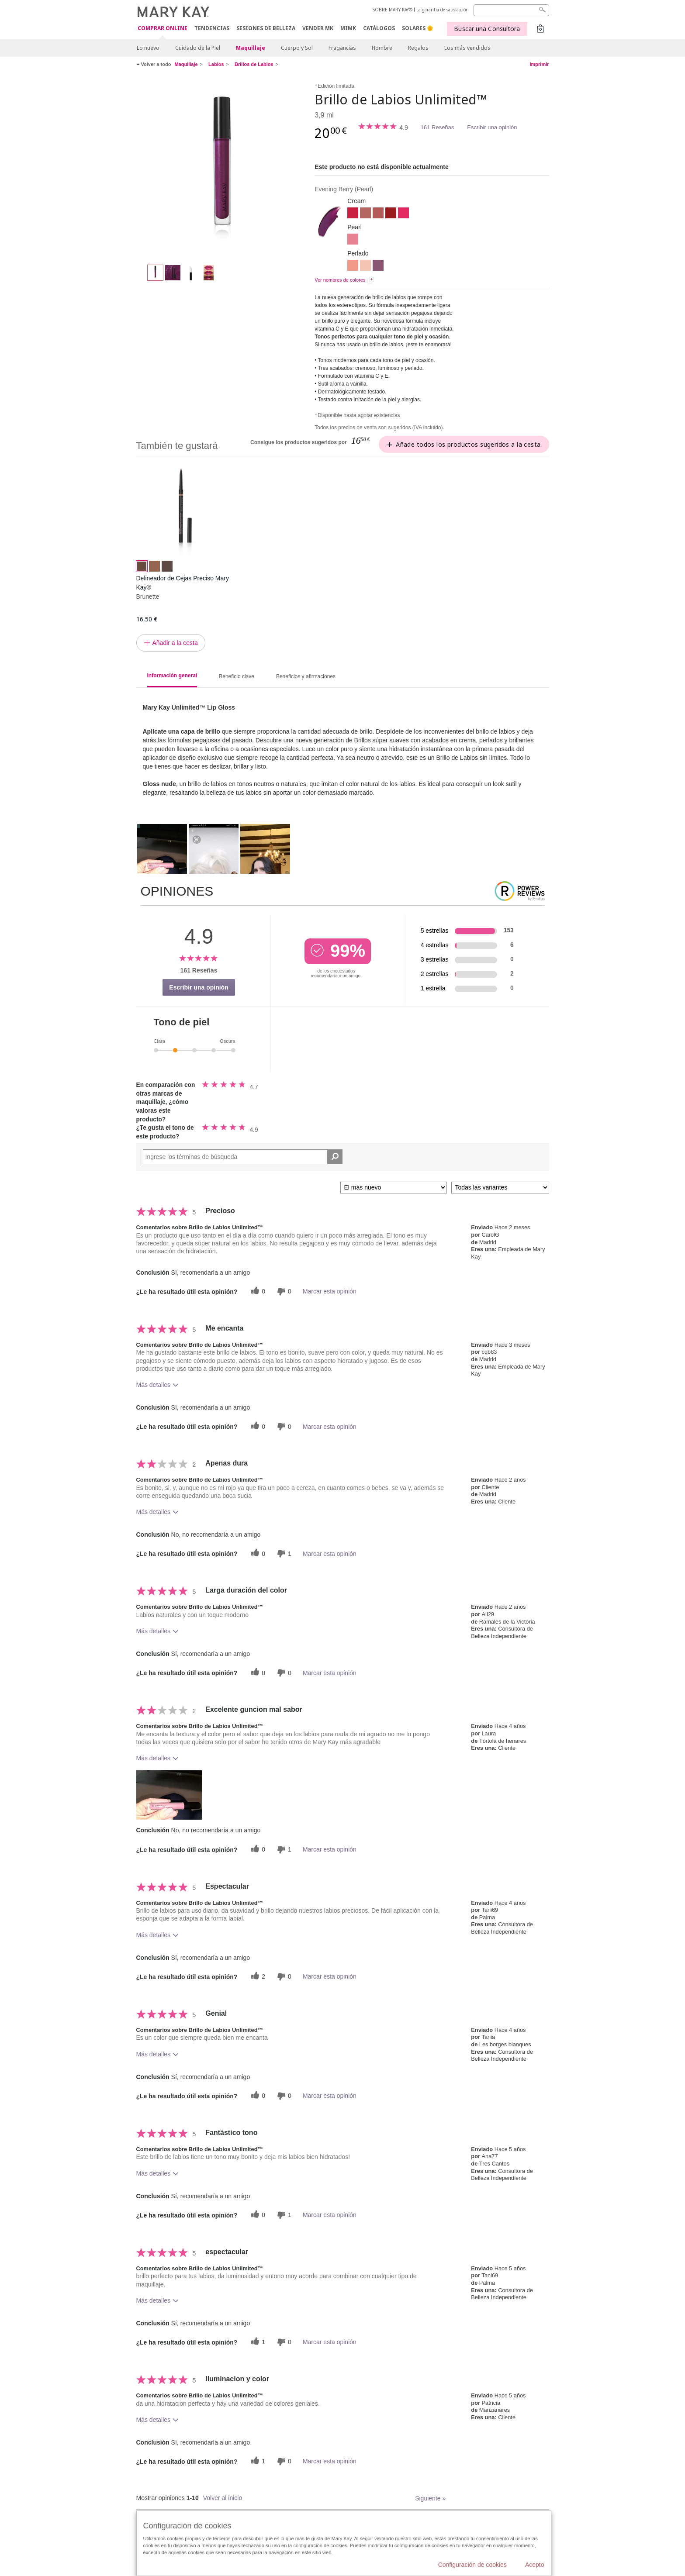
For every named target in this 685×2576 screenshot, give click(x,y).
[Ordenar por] (393, 1187)
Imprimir (539, 64)
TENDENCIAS (211, 28)
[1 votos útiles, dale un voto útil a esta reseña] (257, 2342)
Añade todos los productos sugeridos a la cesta (468, 444)
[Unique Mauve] (378, 214)
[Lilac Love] (378, 266)
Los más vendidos (467, 48)
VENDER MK (317, 28)
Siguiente (430, 2498)
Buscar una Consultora (487, 28)
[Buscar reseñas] (334, 1156)
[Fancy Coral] (352, 266)
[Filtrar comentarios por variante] (500, 1187)
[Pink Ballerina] (352, 240)
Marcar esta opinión (329, 1291)
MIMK (348, 28)
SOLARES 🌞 (417, 28)
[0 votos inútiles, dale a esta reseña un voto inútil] (283, 1291)
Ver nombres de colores (340, 280)
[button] (169, 1795)
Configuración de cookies (472, 2564)
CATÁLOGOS (379, 28)
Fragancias (342, 48)
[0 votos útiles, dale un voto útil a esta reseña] (257, 1291)
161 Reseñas (437, 127)
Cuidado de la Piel (197, 48)
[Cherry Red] (390, 214)
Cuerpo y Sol (297, 48)
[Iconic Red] (352, 214)
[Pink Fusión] (403, 214)
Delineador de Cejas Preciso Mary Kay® (182, 583)
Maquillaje (250, 48)
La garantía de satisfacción (442, 10)
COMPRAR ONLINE (162, 28)
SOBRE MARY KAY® (392, 10)
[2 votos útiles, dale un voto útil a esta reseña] (257, 1976)
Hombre (382, 48)
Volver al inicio (222, 2497)
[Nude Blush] (365, 214)
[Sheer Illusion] (365, 266)
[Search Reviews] (243, 1156)
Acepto (534, 2564)
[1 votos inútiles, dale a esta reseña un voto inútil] (283, 1553)
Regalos (418, 48)
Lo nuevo (148, 48)
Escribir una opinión (492, 127)
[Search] (511, 10)
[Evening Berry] (222, 168)
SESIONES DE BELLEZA (265, 28)
